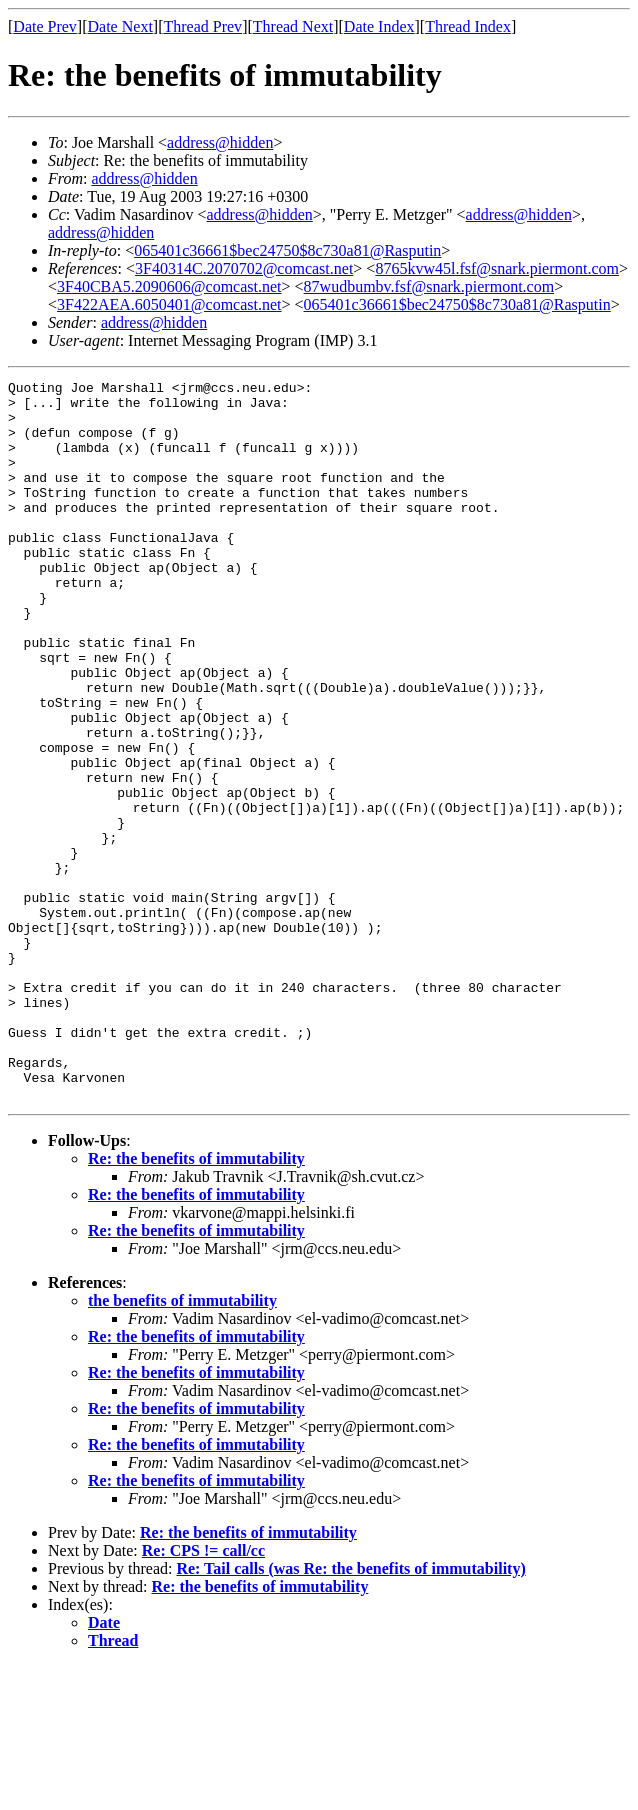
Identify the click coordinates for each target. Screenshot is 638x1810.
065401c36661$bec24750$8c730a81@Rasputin (287, 250)
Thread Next (293, 26)
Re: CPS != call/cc (203, 1694)
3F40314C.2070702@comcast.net (244, 268)
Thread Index (468, 26)
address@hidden (220, 142)
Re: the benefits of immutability (196, 1302)
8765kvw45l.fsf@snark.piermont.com (497, 268)
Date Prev (45, 26)
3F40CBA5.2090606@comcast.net (169, 286)
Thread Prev (202, 26)
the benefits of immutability (182, 1444)
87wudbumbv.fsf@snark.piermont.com (429, 286)
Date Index (379, 26)
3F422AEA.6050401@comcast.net (169, 304)
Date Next (120, 26)
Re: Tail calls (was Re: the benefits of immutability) (350, 1712)
